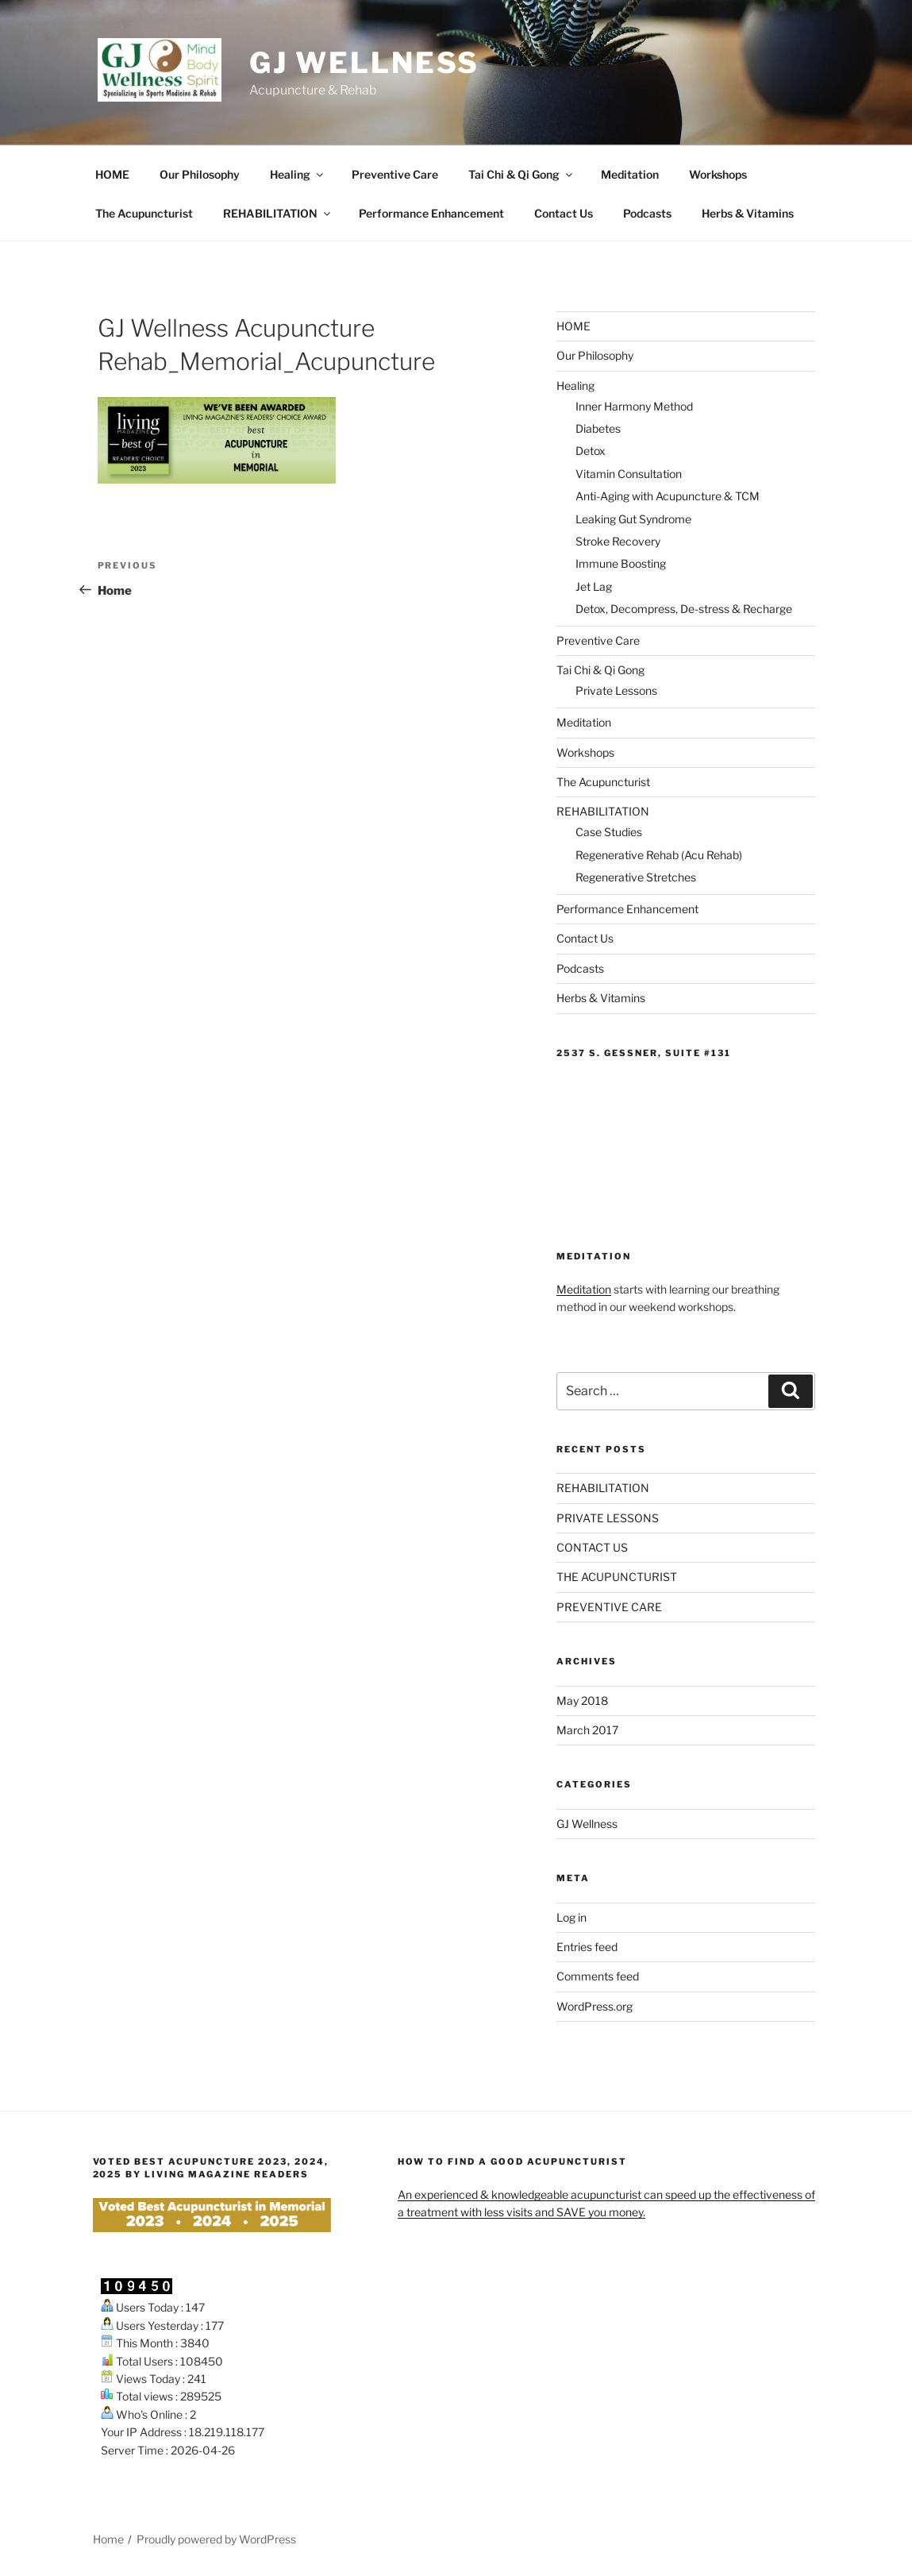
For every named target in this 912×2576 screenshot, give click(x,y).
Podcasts (647, 213)
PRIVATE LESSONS (607, 1518)
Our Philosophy (200, 174)
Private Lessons (616, 690)
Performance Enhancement (431, 213)
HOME (112, 174)
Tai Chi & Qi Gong (521, 174)
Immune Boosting (620, 563)
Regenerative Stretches (635, 877)
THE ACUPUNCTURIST (616, 1576)
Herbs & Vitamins (748, 213)
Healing (297, 174)
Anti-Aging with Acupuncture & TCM (667, 496)
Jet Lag (593, 586)
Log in (571, 1917)
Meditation (630, 174)
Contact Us (563, 213)
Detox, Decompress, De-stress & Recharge (683, 608)
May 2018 (582, 1700)
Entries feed (587, 1946)
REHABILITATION (278, 213)
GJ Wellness (364, 62)
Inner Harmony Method (634, 406)
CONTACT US (592, 1547)
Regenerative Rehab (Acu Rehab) (658, 855)
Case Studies (608, 832)
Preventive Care (395, 174)
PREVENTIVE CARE (609, 1607)
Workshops (718, 174)
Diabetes (598, 428)
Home (108, 2539)
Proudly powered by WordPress (216, 2539)
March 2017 (587, 1730)
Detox (590, 450)
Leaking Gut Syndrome (633, 519)
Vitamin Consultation (628, 473)
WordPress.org (594, 2006)
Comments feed (597, 1976)
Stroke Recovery (617, 541)
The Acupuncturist (144, 213)
